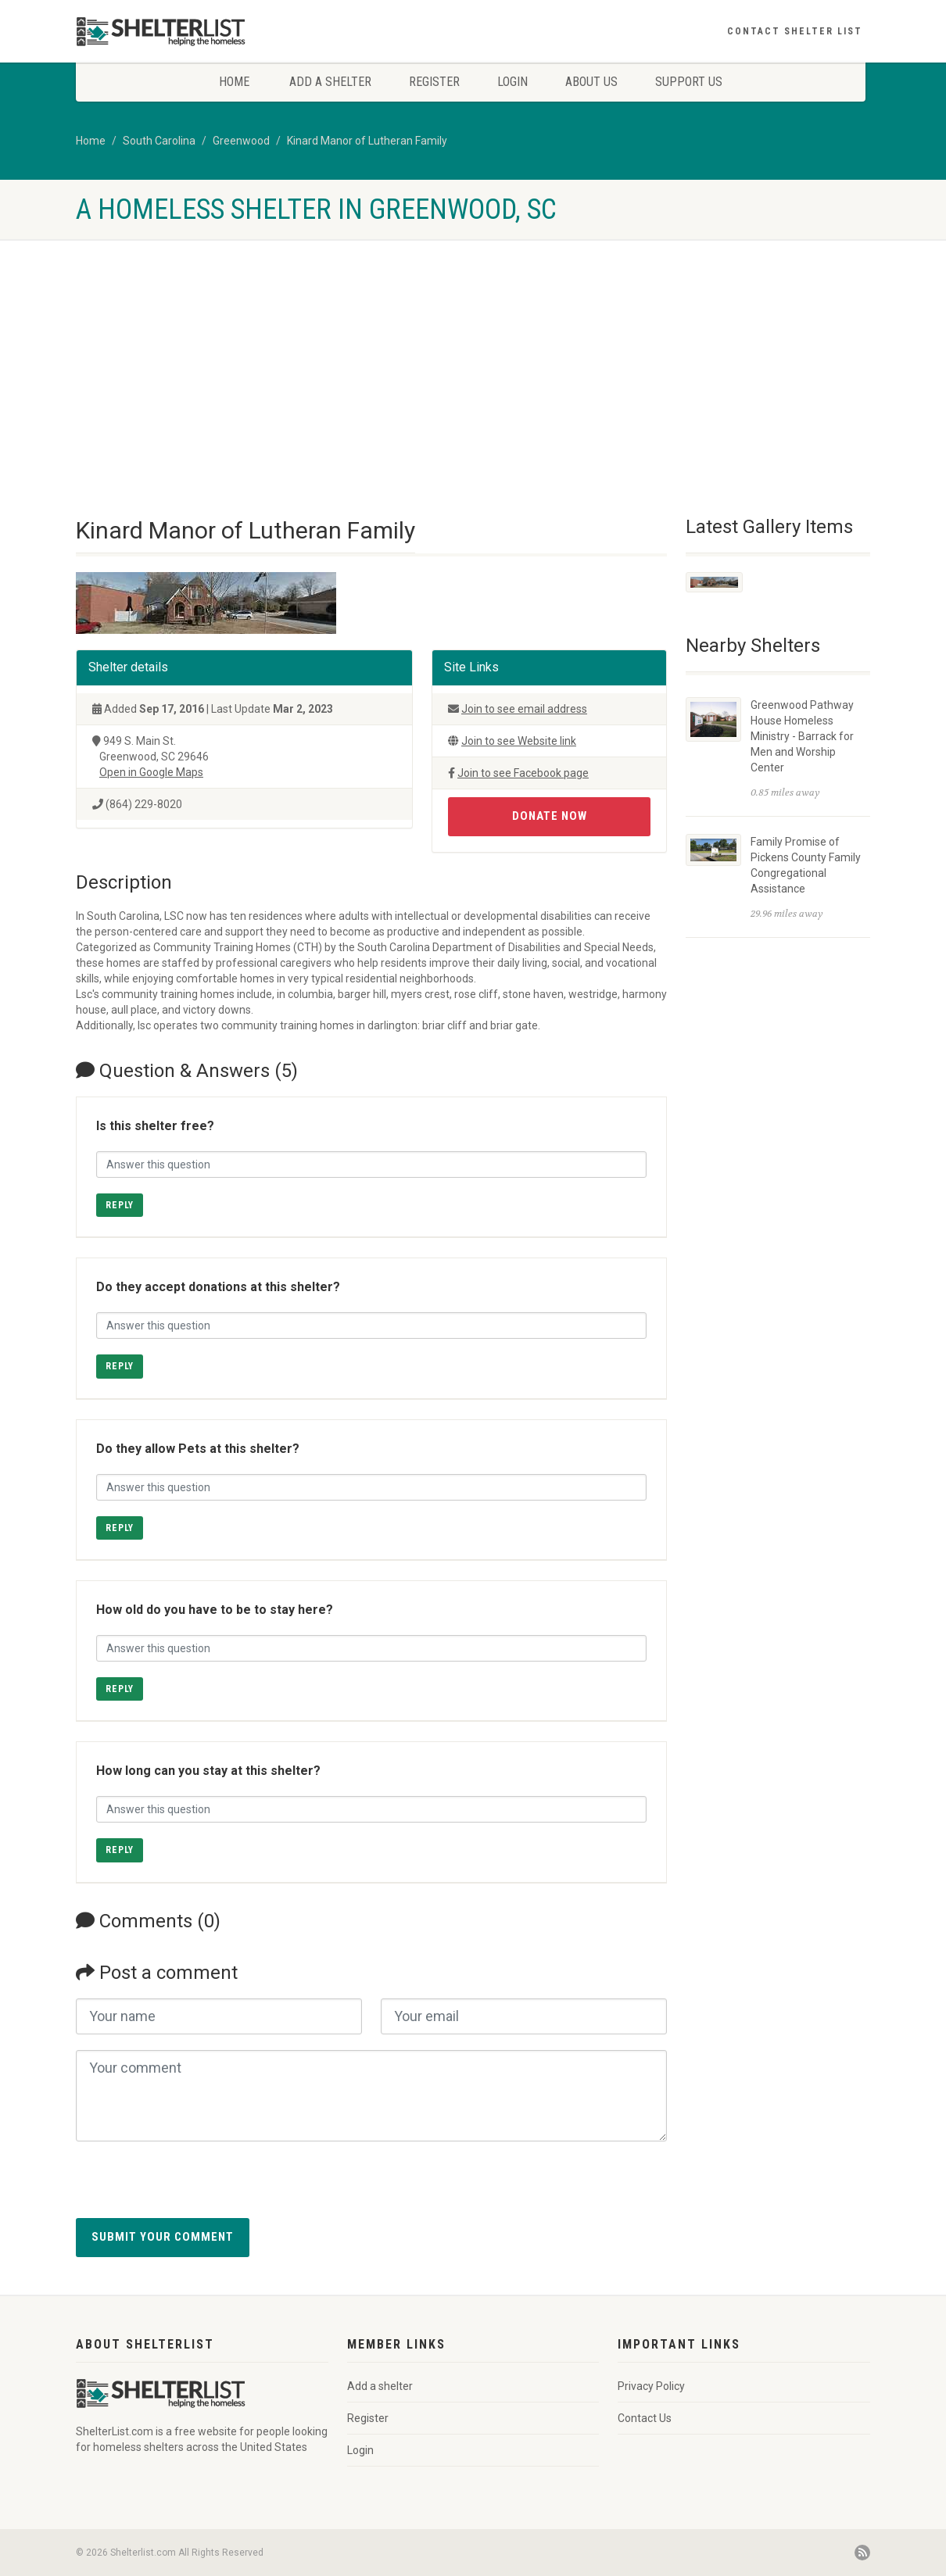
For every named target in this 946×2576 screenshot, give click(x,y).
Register (434, 81)
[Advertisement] (473, 356)
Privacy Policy (651, 2386)
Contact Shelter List (794, 31)
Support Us (688, 81)
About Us (591, 81)
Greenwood (241, 140)
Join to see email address (524, 709)
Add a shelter (330, 81)
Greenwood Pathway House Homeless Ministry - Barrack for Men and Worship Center (802, 736)
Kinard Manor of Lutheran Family (367, 140)
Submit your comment (162, 2237)
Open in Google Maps (151, 772)
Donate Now (549, 816)
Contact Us (645, 2418)
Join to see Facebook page (523, 773)
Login (512, 81)
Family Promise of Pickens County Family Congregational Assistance (806, 865)
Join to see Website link (518, 741)
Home (234, 81)
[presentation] (195, 2187)
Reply (120, 1205)
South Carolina (159, 140)
